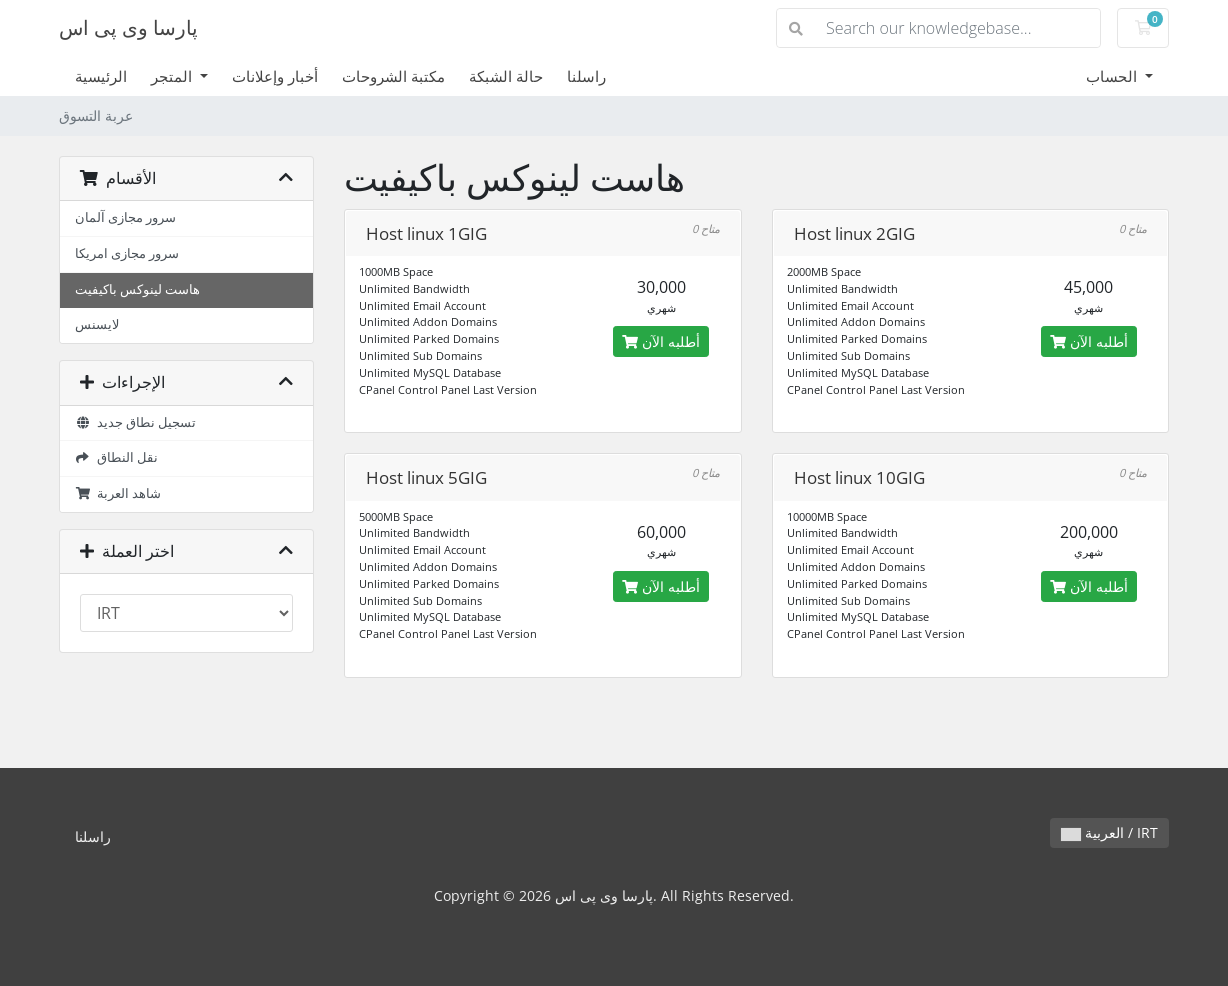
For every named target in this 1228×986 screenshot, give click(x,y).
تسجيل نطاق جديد (135, 422)
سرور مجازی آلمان (125, 217)
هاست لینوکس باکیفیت (137, 289)
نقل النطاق (116, 457)
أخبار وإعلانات (275, 76)
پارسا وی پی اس (128, 27)
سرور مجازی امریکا (127, 253)
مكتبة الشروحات (393, 76)
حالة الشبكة (506, 76)
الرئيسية (101, 76)
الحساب (1113, 76)
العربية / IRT (1109, 832)
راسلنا (586, 76)
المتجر (173, 76)
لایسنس (97, 324)
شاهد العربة (118, 493)
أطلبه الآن (661, 341)
